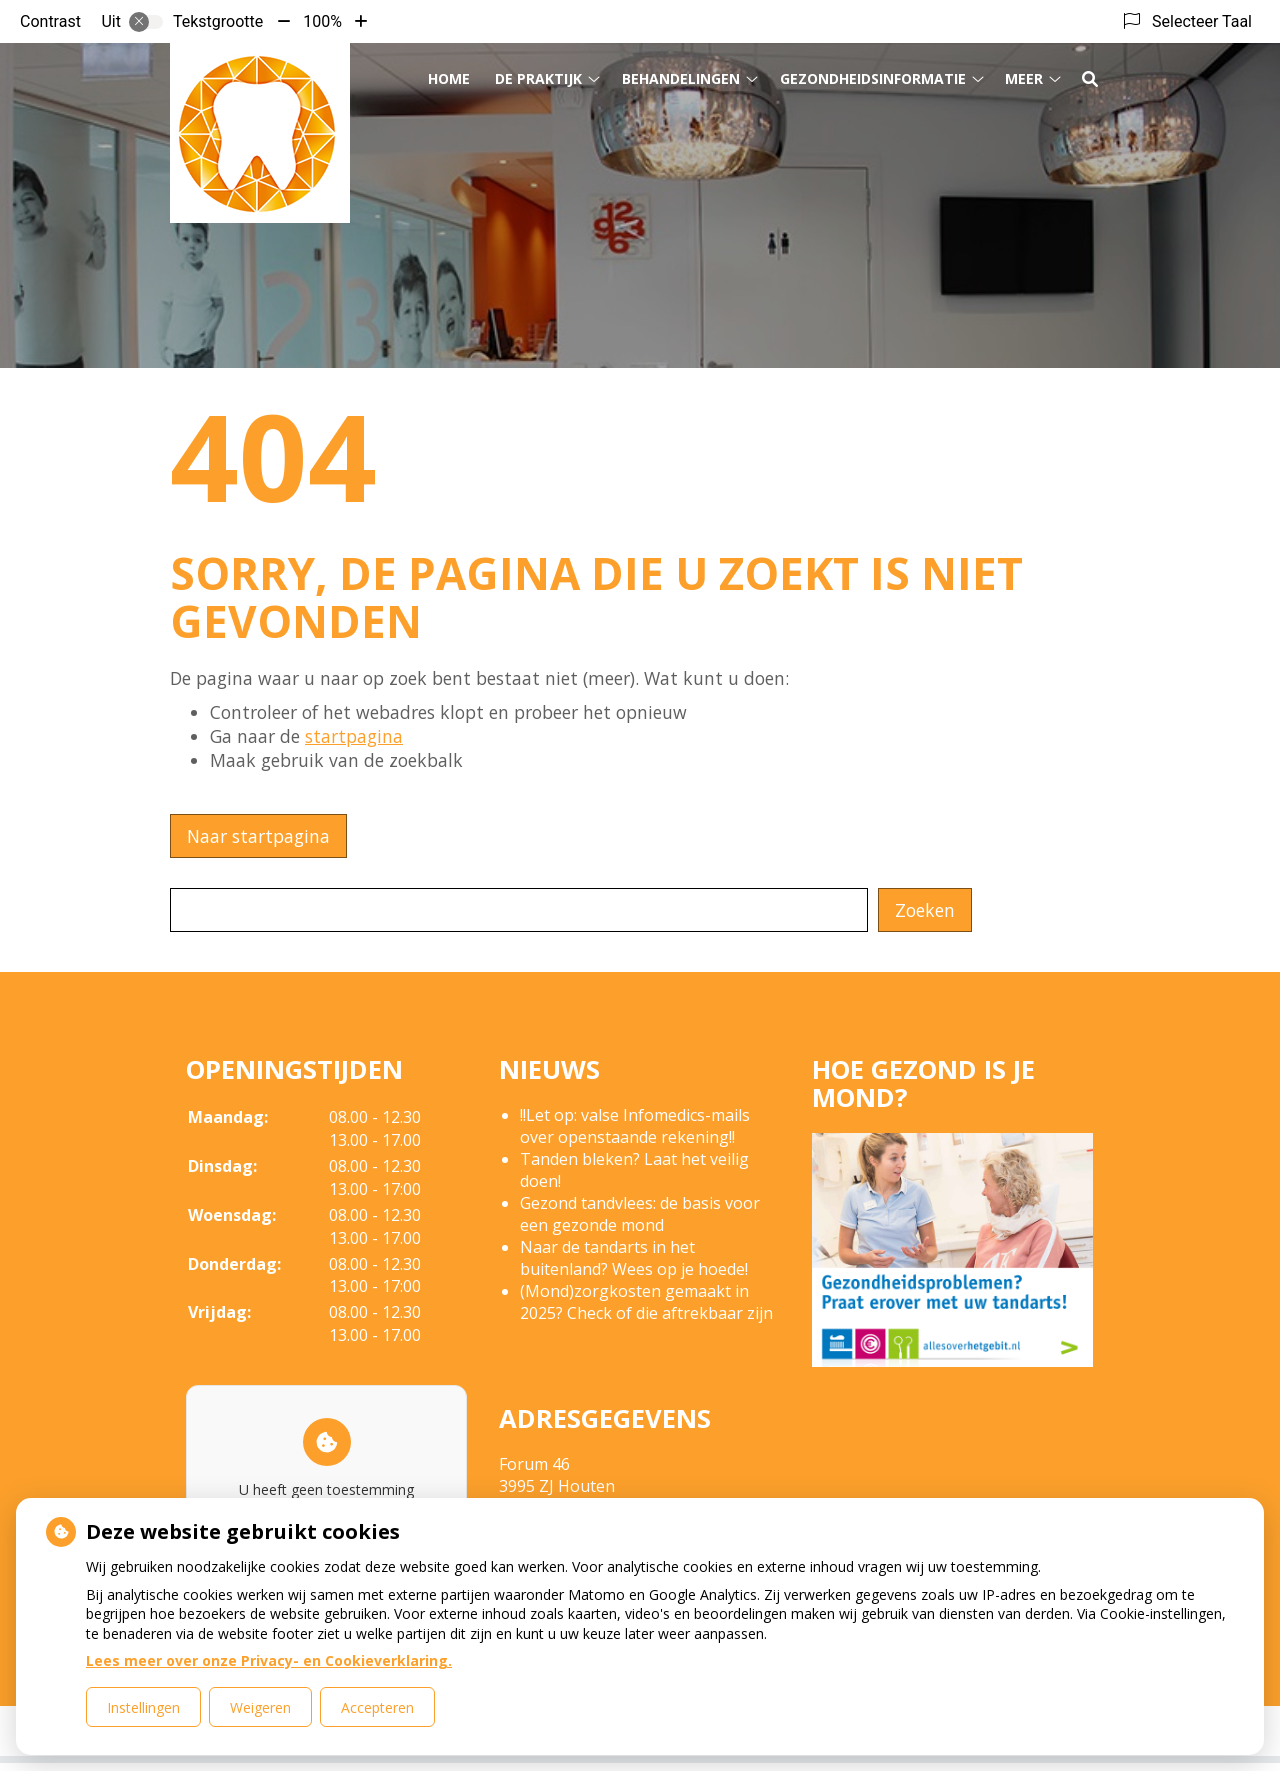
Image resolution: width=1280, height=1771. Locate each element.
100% (322, 21)
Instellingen (143, 1707)
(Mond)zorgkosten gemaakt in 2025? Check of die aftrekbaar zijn (646, 1302)
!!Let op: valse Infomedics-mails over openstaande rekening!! (635, 1126)
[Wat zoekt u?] (519, 910)
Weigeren (260, 1707)
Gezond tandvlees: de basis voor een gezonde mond (640, 1214)
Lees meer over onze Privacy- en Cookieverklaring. (269, 1660)
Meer (1024, 78)
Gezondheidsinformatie (873, 78)
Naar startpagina (258, 836)
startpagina (354, 736)
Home (449, 78)
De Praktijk (538, 78)
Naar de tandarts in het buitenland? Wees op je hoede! (634, 1258)
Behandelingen (681, 78)
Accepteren (377, 1707)
